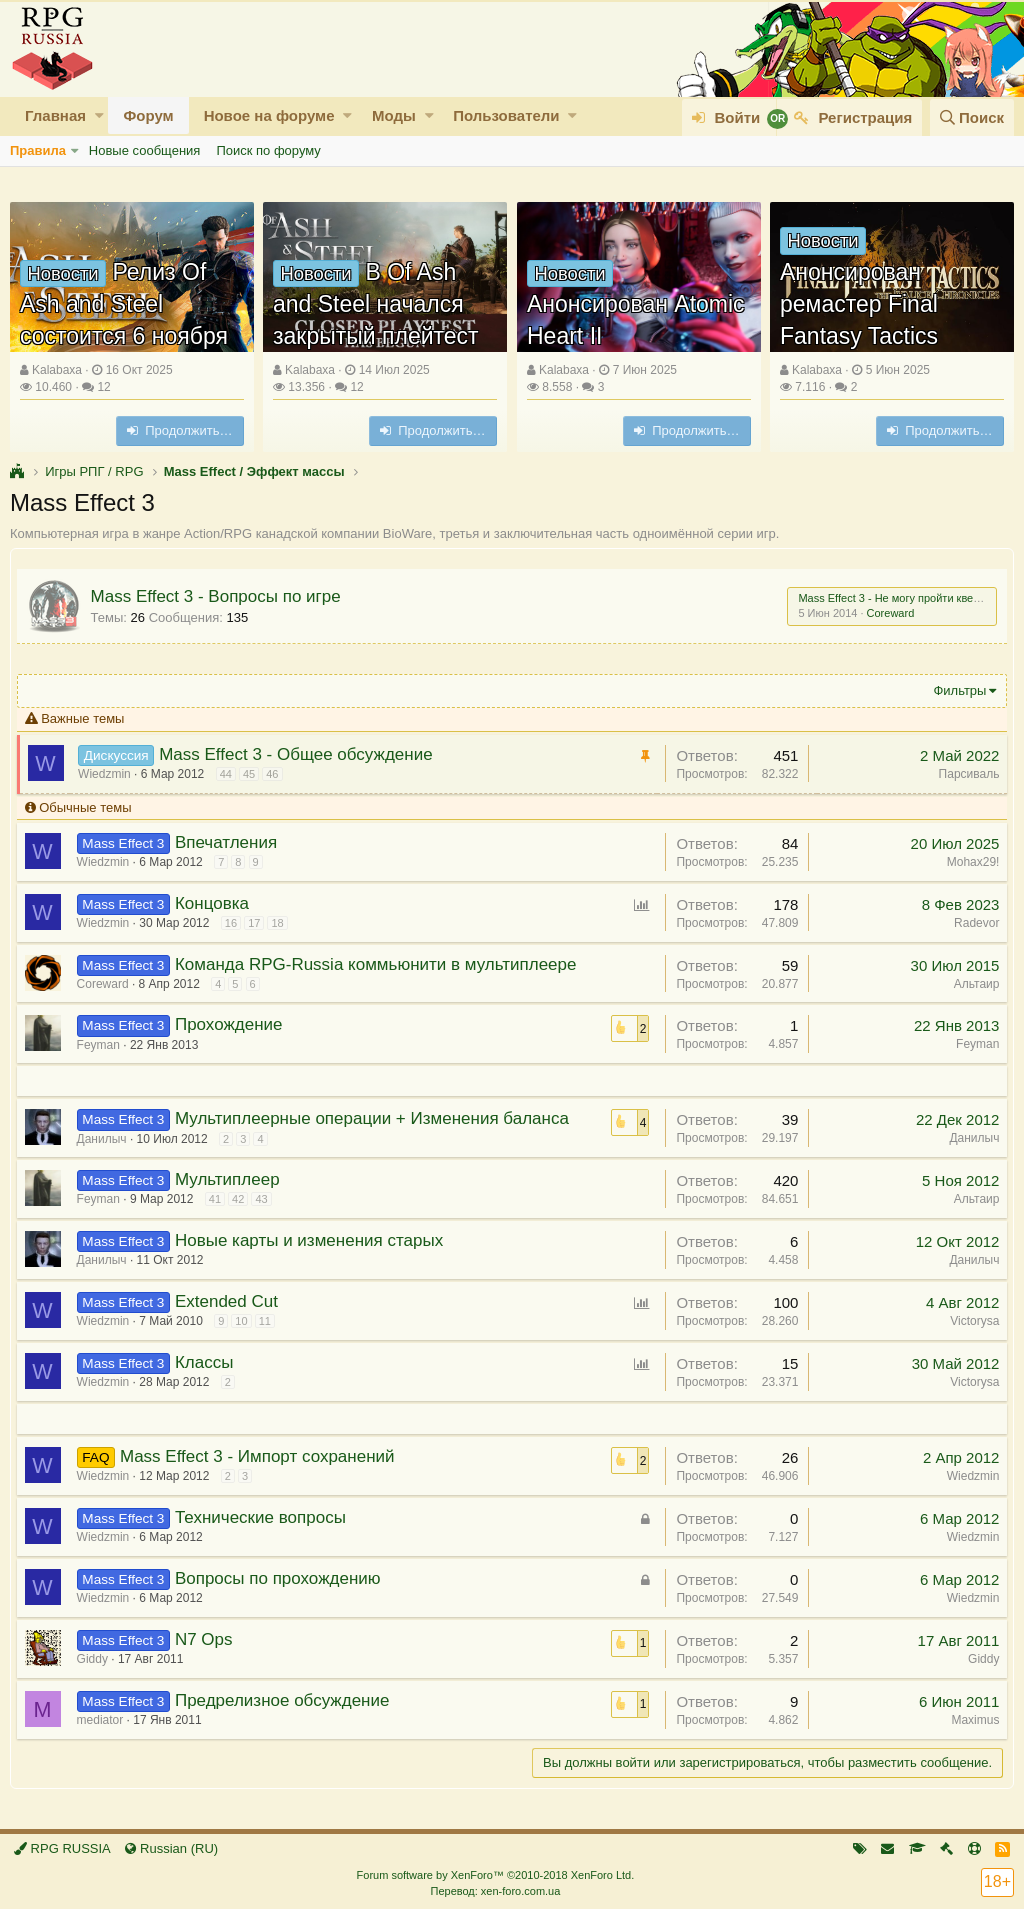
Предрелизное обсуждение (286, 1700)
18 (282, 923)
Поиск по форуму (268, 150)
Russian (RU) (171, 1848)
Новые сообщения (145, 150)
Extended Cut (230, 1301)
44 (230, 774)
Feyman (102, 1045)
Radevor (972, 923)
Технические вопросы (264, 1517)
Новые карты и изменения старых (313, 1240)
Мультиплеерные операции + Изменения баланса (376, 1118)
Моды (394, 115)
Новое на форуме (269, 115)
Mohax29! (968, 862)
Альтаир (972, 984)
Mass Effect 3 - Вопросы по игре (220, 596)
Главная (55, 115)
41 (219, 1199)
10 (246, 1321)
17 (259, 923)
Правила (38, 150)
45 (253, 774)
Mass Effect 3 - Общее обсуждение (300, 754)
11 (269, 1321)
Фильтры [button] (955, 690)
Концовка (216, 903)
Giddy (96, 1659)
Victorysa (970, 1321)
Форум (148, 115)
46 (277, 774)
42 (243, 1199)
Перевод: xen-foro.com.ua (495, 1891)
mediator (104, 1720)
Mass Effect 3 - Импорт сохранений (261, 1456)
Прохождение (233, 1024)
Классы (208, 1362)
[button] (99, 115)
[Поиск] (972, 117)
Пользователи (506, 115)
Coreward (886, 613)
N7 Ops (208, 1639)
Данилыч (106, 1139)
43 (266, 1199)
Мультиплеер (231, 1179)
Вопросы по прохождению (282, 1578)
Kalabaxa (57, 370)
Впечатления (230, 842)
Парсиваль (964, 774)
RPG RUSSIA (62, 1848)
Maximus (971, 1720)
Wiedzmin (109, 774)
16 (235, 923)
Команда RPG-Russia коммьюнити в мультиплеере (380, 964)
